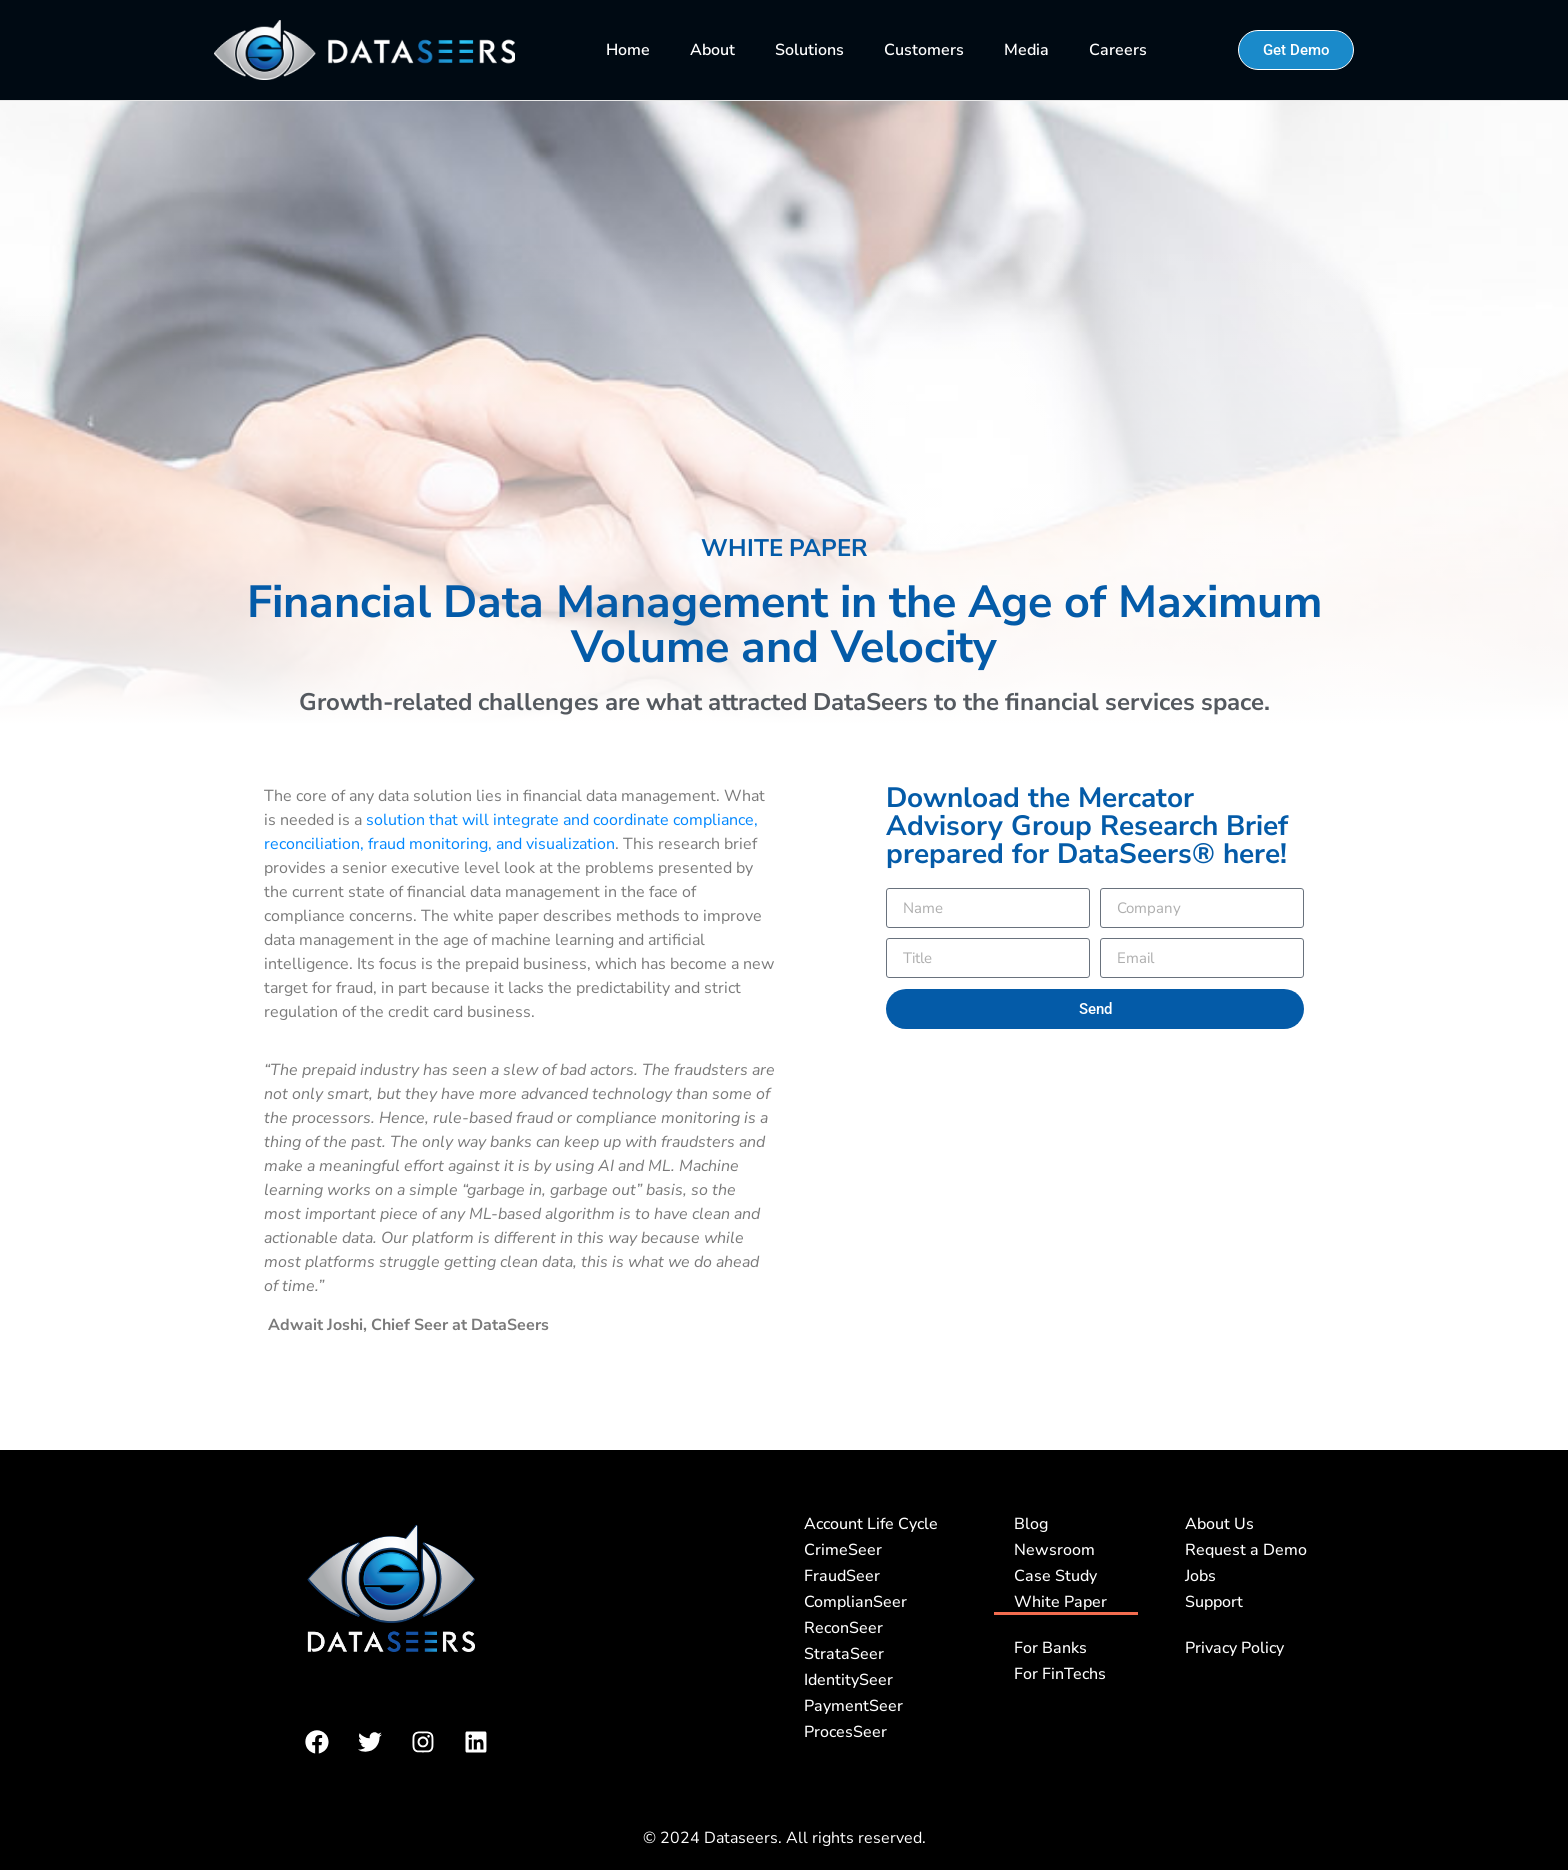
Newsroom (1054, 1550)
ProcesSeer (845, 1732)
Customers (924, 50)
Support (1214, 1602)
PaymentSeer (853, 1706)
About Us (1219, 1524)
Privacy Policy (1234, 1648)
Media (1026, 50)
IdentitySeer (848, 1680)
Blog (1031, 1524)
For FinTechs (1060, 1674)
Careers (1118, 50)
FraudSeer (842, 1576)
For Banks (1050, 1648)
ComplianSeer (855, 1602)
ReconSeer (843, 1628)
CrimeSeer (843, 1550)
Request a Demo (1246, 1550)
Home (628, 50)
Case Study (1055, 1576)
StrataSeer (844, 1654)
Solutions (809, 50)
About (712, 50)
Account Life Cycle (871, 1524)
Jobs (1200, 1576)
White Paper (1060, 1602)
